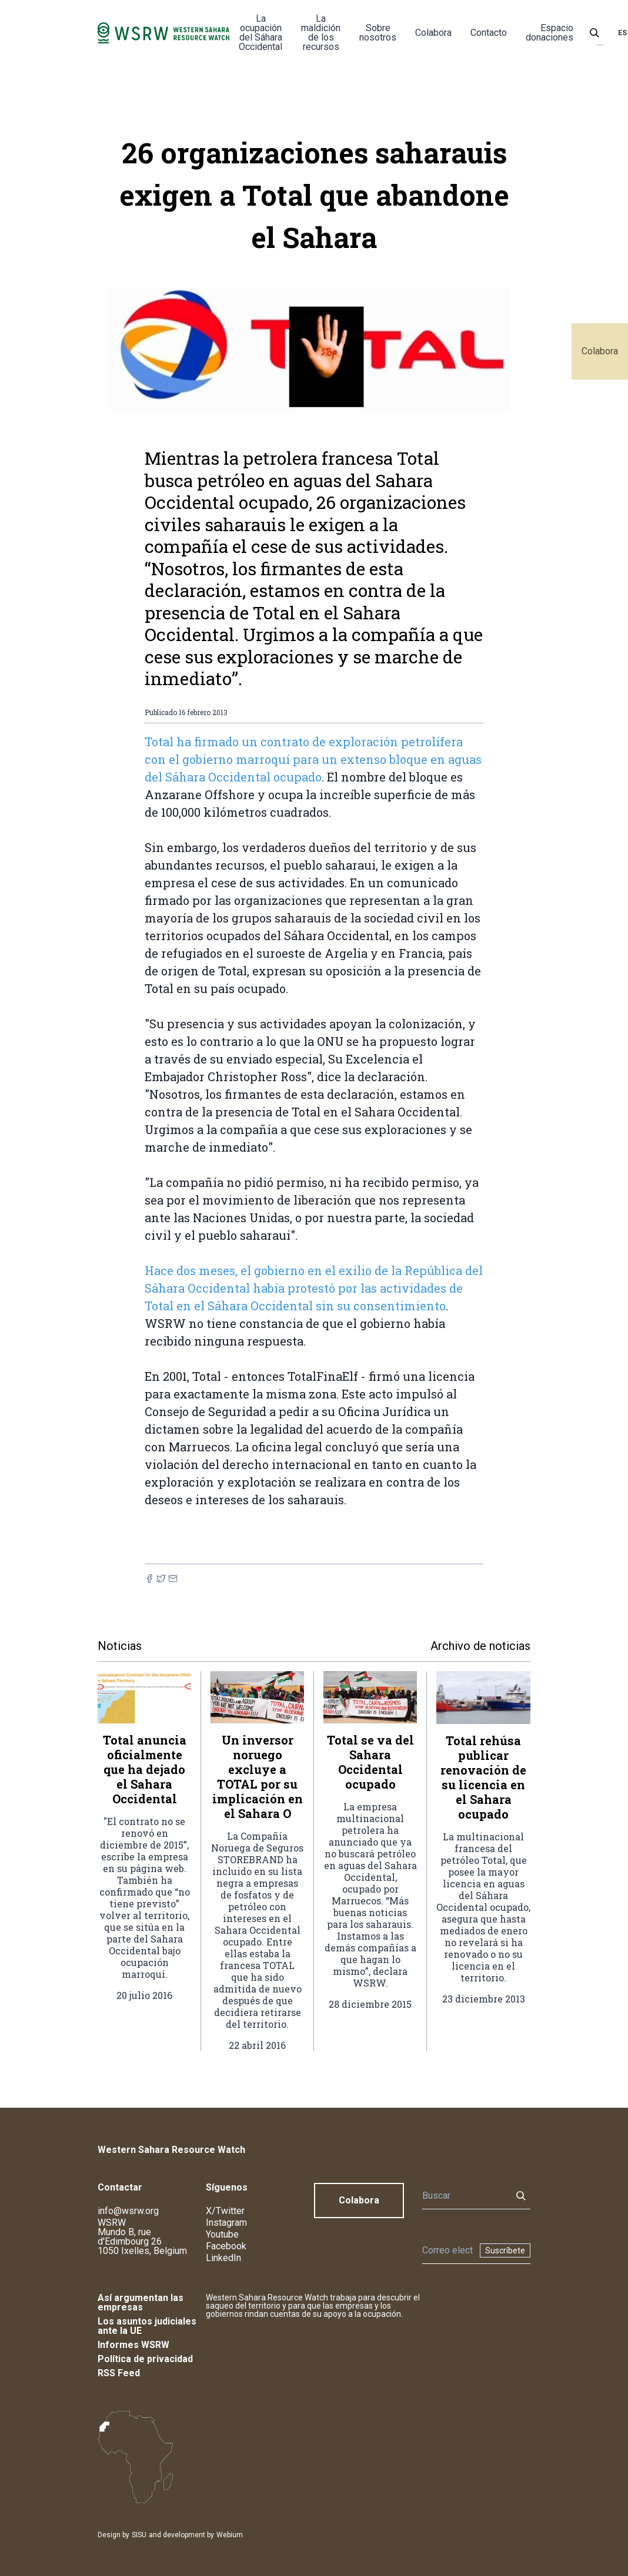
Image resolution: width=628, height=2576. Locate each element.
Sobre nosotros (377, 32)
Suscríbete (505, 2250)
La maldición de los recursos (320, 32)
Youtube (222, 2234)
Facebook (226, 2246)
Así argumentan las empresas (140, 2302)
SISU (139, 2534)
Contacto (488, 32)
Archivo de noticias (480, 1646)
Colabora (600, 351)
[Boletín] (447, 2250)
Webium (229, 2534)
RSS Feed (119, 2373)
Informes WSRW (133, 2344)
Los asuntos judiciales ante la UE (147, 2326)
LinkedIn (223, 2257)
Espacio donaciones (549, 32)
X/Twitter (225, 2210)
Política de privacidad (145, 2358)
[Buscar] (463, 2196)
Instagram (226, 2222)
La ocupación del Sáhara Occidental (260, 32)
